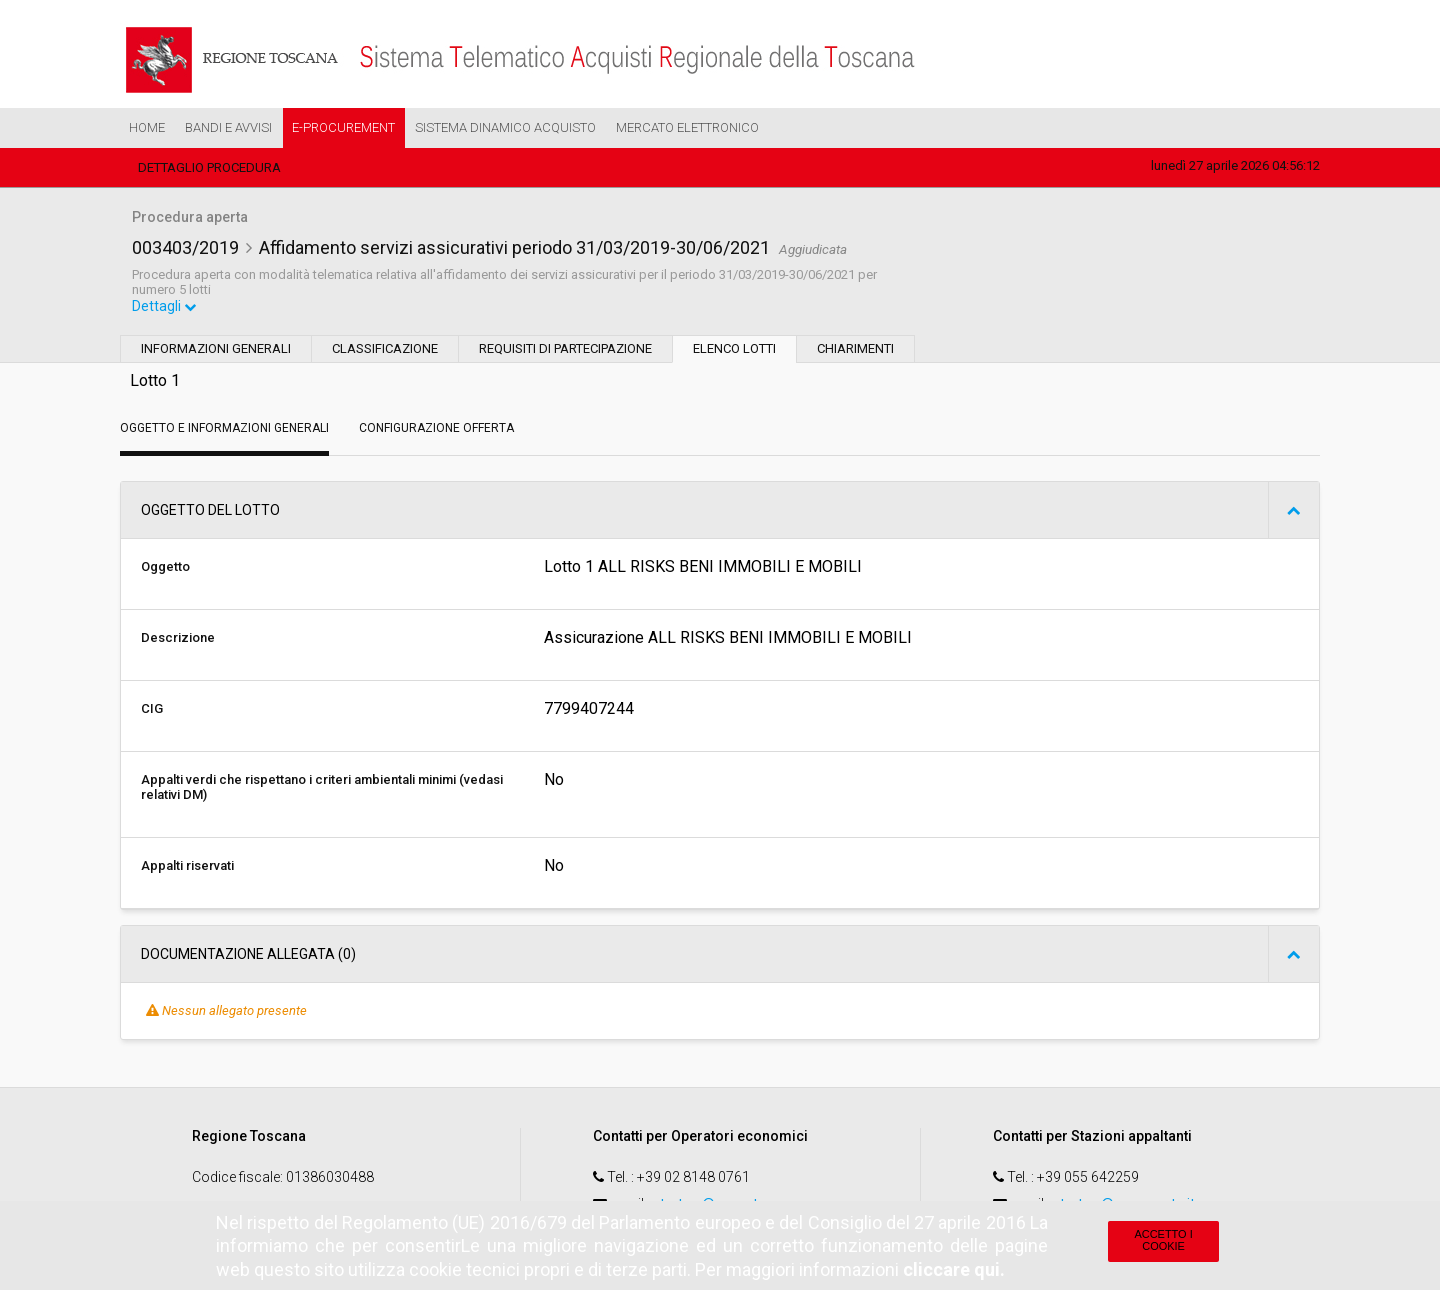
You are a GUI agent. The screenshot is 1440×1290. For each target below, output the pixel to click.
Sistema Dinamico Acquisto (505, 127)
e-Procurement (343, 127)
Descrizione (178, 639)
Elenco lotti (734, 350)
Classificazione (385, 350)
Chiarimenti (855, 350)
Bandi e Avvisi (228, 127)
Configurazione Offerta (436, 430)
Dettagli (165, 308)
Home (147, 127)
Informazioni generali (216, 350)
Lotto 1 (155, 382)
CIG (152, 710)
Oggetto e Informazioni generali (224, 430)
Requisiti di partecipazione (565, 350)
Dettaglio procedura (209, 167)
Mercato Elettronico (687, 127)
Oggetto (165, 568)
